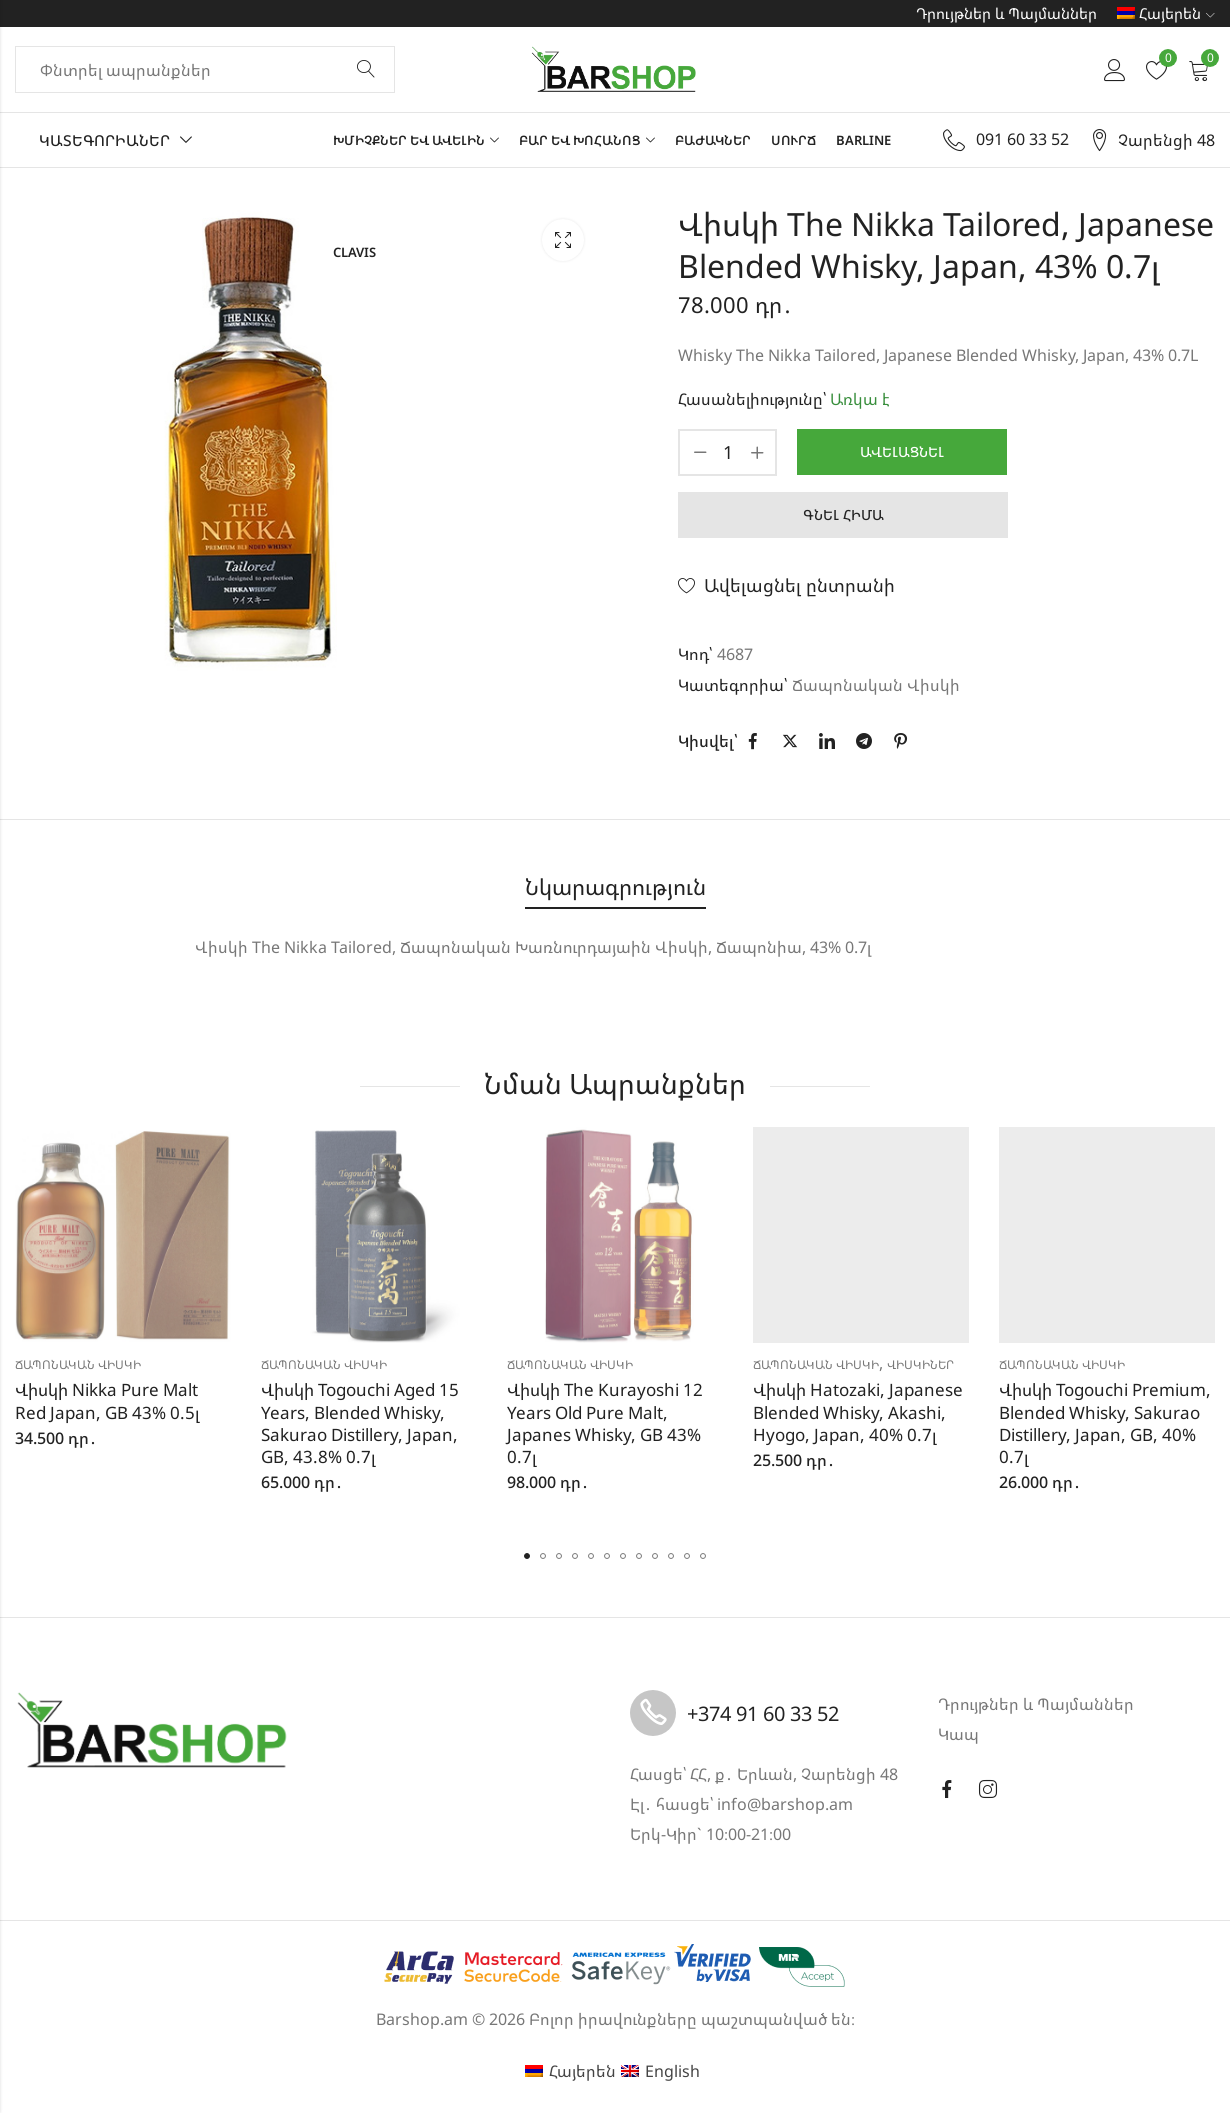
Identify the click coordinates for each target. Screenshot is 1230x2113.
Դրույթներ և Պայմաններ (1006, 13)
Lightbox (563, 240)
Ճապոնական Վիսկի (876, 685)
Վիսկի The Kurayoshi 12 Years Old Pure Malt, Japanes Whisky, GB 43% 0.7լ (605, 1422)
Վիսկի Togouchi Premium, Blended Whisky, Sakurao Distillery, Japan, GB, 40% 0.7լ (1105, 1422)
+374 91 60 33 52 (763, 1713)
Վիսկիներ (920, 1364)
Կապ (958, 1734)
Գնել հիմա (843, 514)
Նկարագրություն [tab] (615, 886)
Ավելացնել (902, 451)
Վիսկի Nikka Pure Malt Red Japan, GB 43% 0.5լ (107, 1400)
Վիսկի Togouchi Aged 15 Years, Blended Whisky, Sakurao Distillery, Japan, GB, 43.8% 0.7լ (360, 1422)
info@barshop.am (785, 1804)
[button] (527, 1556)
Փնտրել (366, 70)
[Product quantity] (728, 452)
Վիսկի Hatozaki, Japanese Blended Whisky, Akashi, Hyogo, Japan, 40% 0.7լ (858, 1411)
